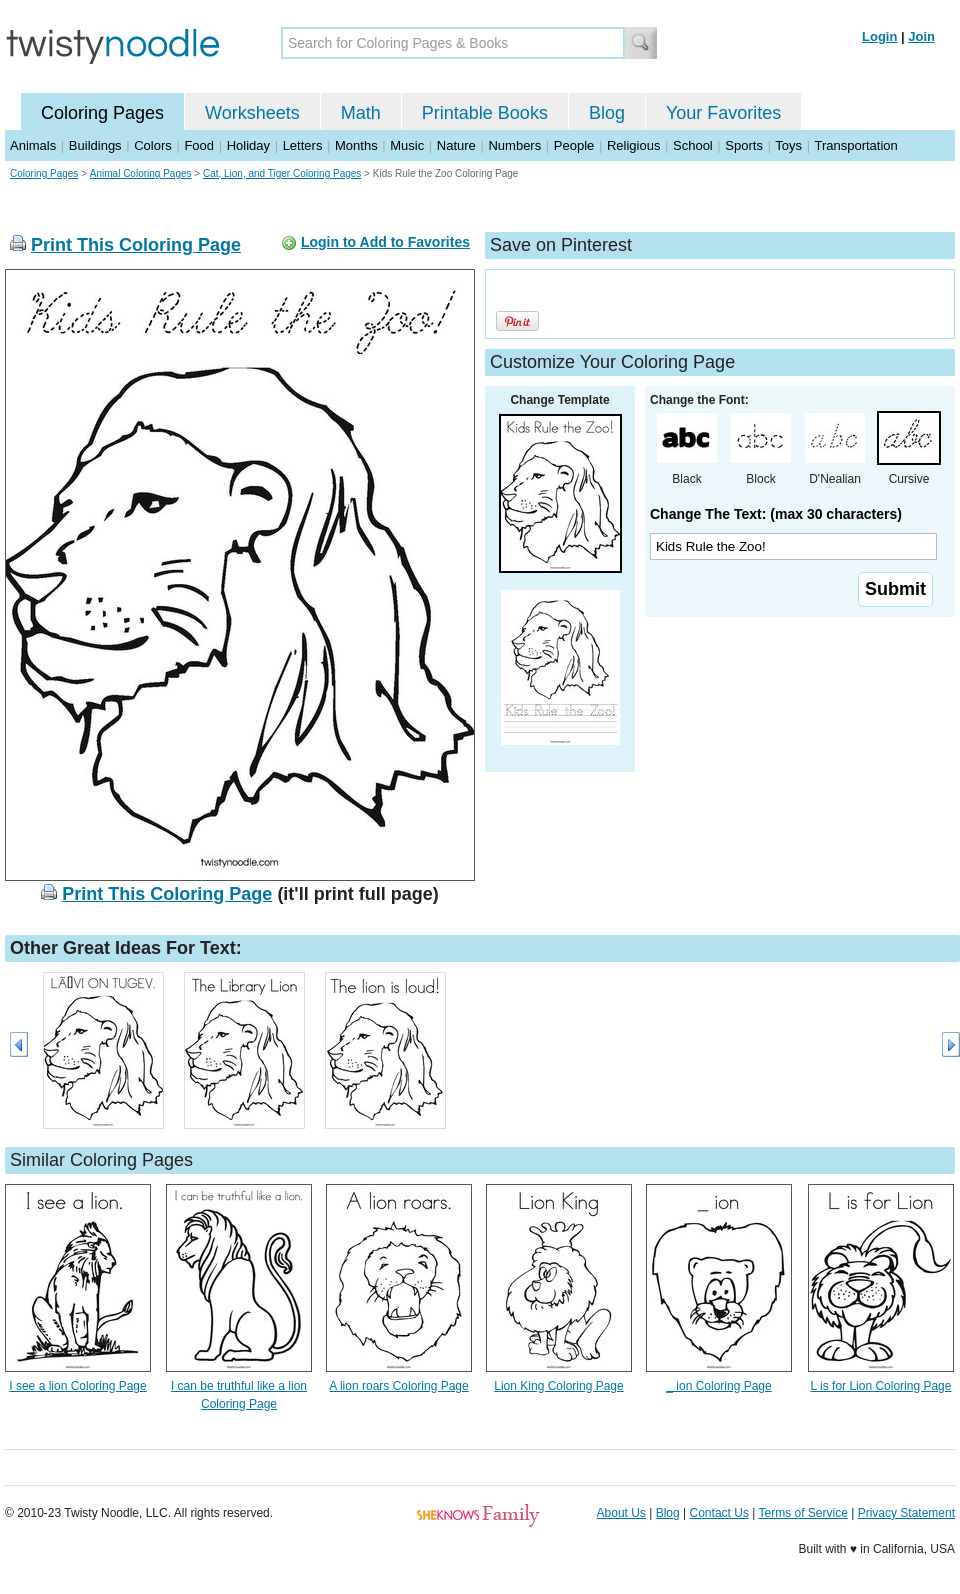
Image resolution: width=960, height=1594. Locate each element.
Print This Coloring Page (136, 245)
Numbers (514, 145)
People (574, 145)
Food (199, 145)
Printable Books (485, 113)
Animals (33, 145)
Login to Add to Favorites (385, 242)
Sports (744, 145)
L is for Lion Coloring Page (881, 1386)
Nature (456, 145)
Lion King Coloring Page (558, 1386)
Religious (633, 145)
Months (356, 145)
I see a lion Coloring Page (77, 1386)
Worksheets (252, 113)
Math (361, 113)
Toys (788, 145)
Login (879, 36)
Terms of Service (802, 1513)
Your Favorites (723, 113)
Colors (153, 145)
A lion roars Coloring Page (398, 1386)
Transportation (855, 145)
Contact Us (719, 1513)
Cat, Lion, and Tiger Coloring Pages (282, 173)
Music (407, 145)
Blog (607, 113)
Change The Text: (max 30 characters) (776, 514)
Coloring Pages (102, 113)
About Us (621, 1513)
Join (921, 36)
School (693, 145)
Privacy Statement (906, 1513)
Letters (303, 145)
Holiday (248, 145)
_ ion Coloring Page (718, 1386)
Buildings (95, 145)
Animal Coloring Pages (141, 173)
